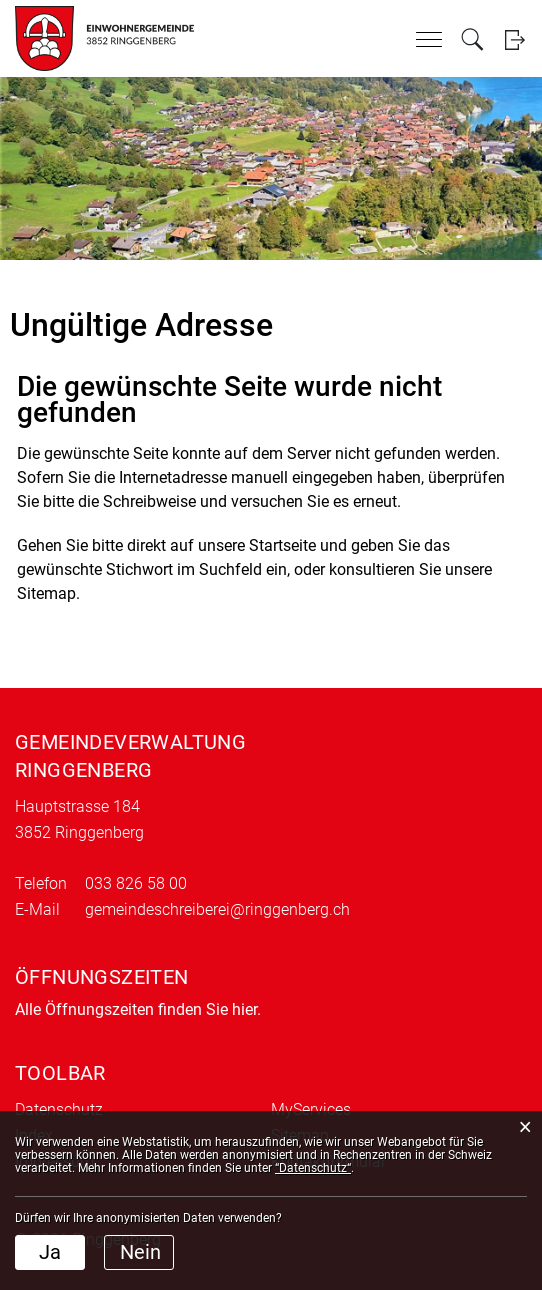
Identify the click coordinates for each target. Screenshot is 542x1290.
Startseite (282, 545)
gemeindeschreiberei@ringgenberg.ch (217, 909)
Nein (140, 1252)
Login (514, 39)
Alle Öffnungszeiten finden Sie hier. (138, 1009)
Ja (50, 1252)
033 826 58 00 (136, 883)
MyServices (311, 1109)
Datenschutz (59, 1109)
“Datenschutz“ (313, 1168)
